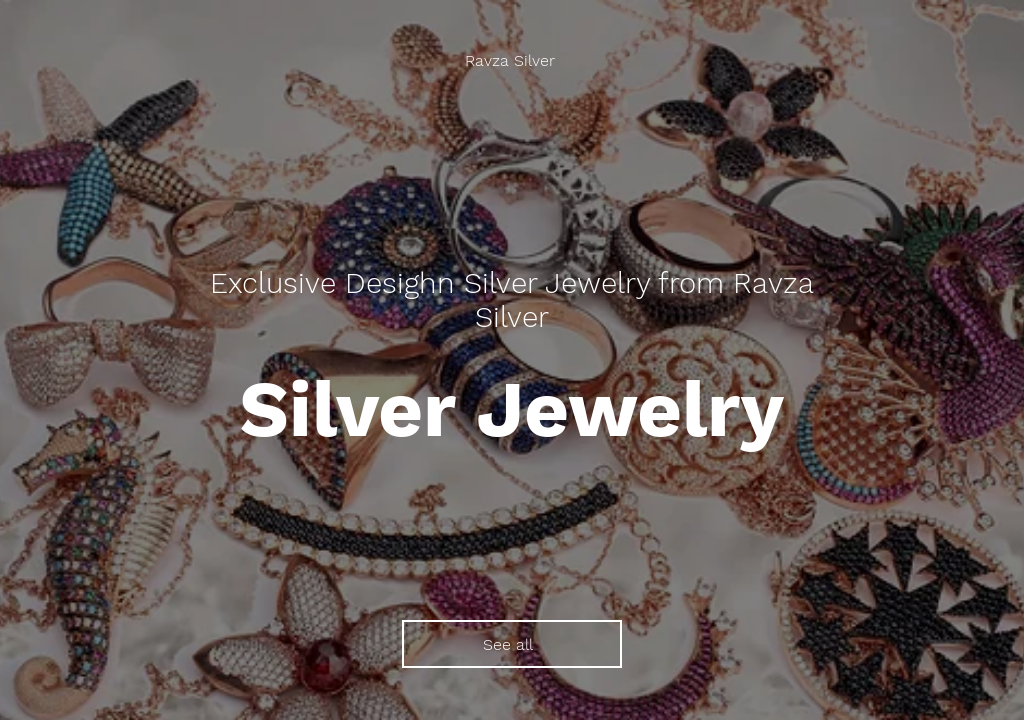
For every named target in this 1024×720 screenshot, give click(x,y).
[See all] (512, 644)
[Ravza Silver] (512, 60)
